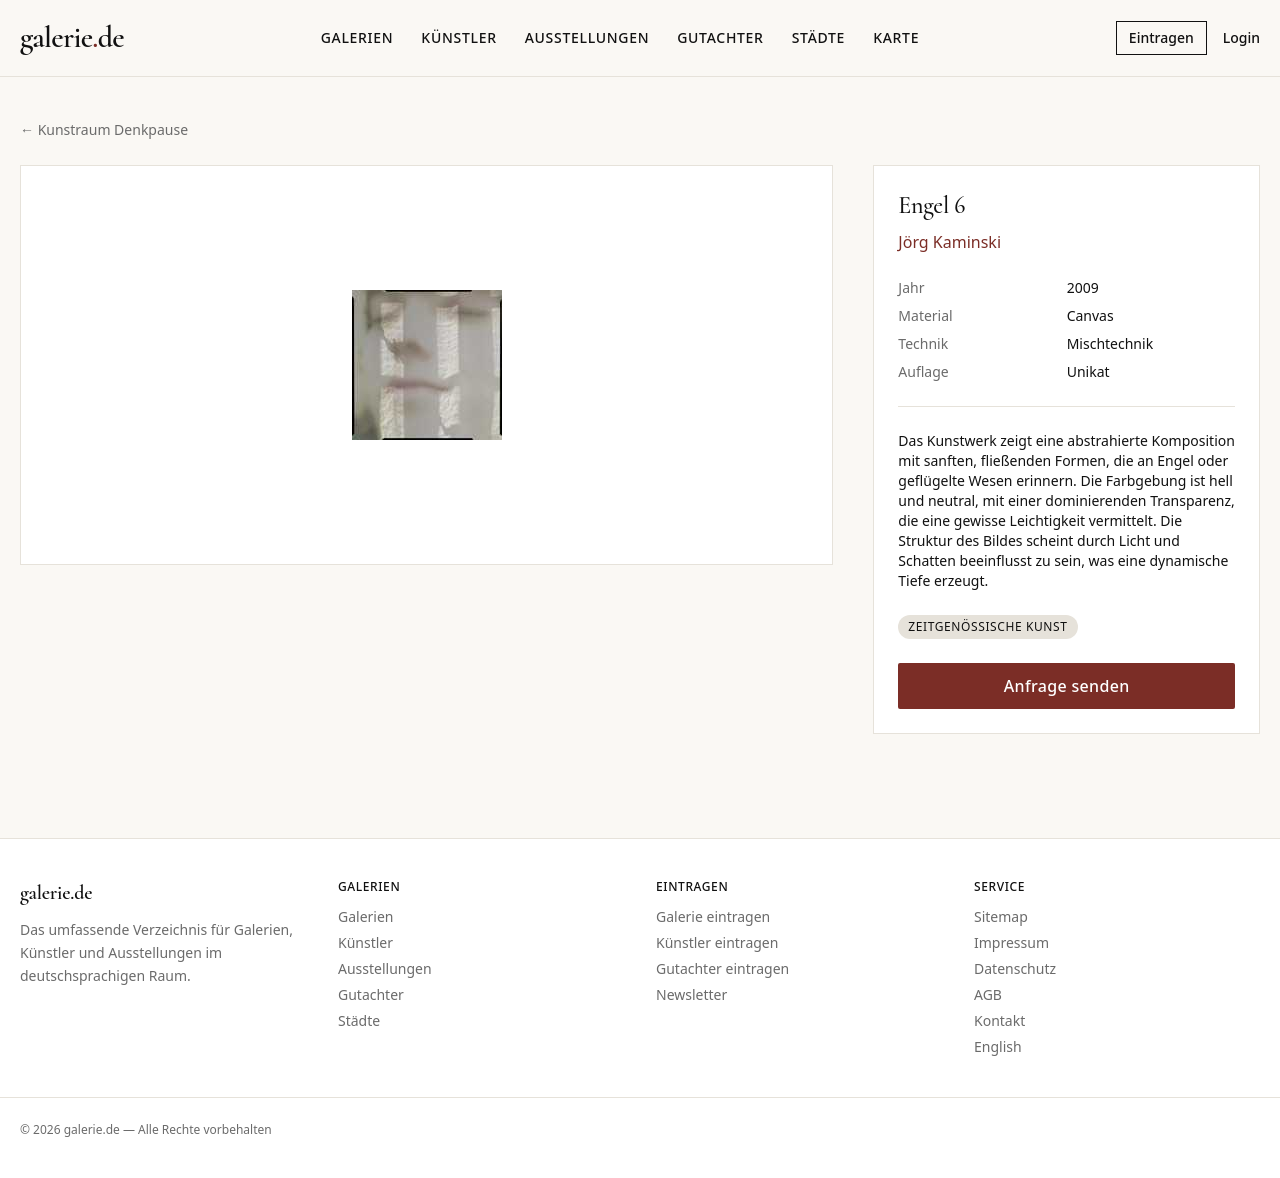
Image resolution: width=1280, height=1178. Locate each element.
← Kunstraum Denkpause (104, 129)
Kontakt (999, 1020)
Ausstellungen (587, 37)
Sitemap (1001, 916)
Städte (818, 37)
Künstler (458, 37)
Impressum (1011, 942)
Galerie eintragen (713, 916)
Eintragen (1161, 37)
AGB (988, 994)
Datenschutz (1015, 968)
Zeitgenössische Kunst (987, 626)
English (998, 1046)
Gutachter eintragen (722, 968)
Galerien (357, 37)
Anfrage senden (1067, 686)
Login (1241, 37)
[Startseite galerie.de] (72, 38)
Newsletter (691, 994)
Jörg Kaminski (949, 242)
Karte (896, 37)
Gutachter (720, 37)
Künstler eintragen (717, 942)
